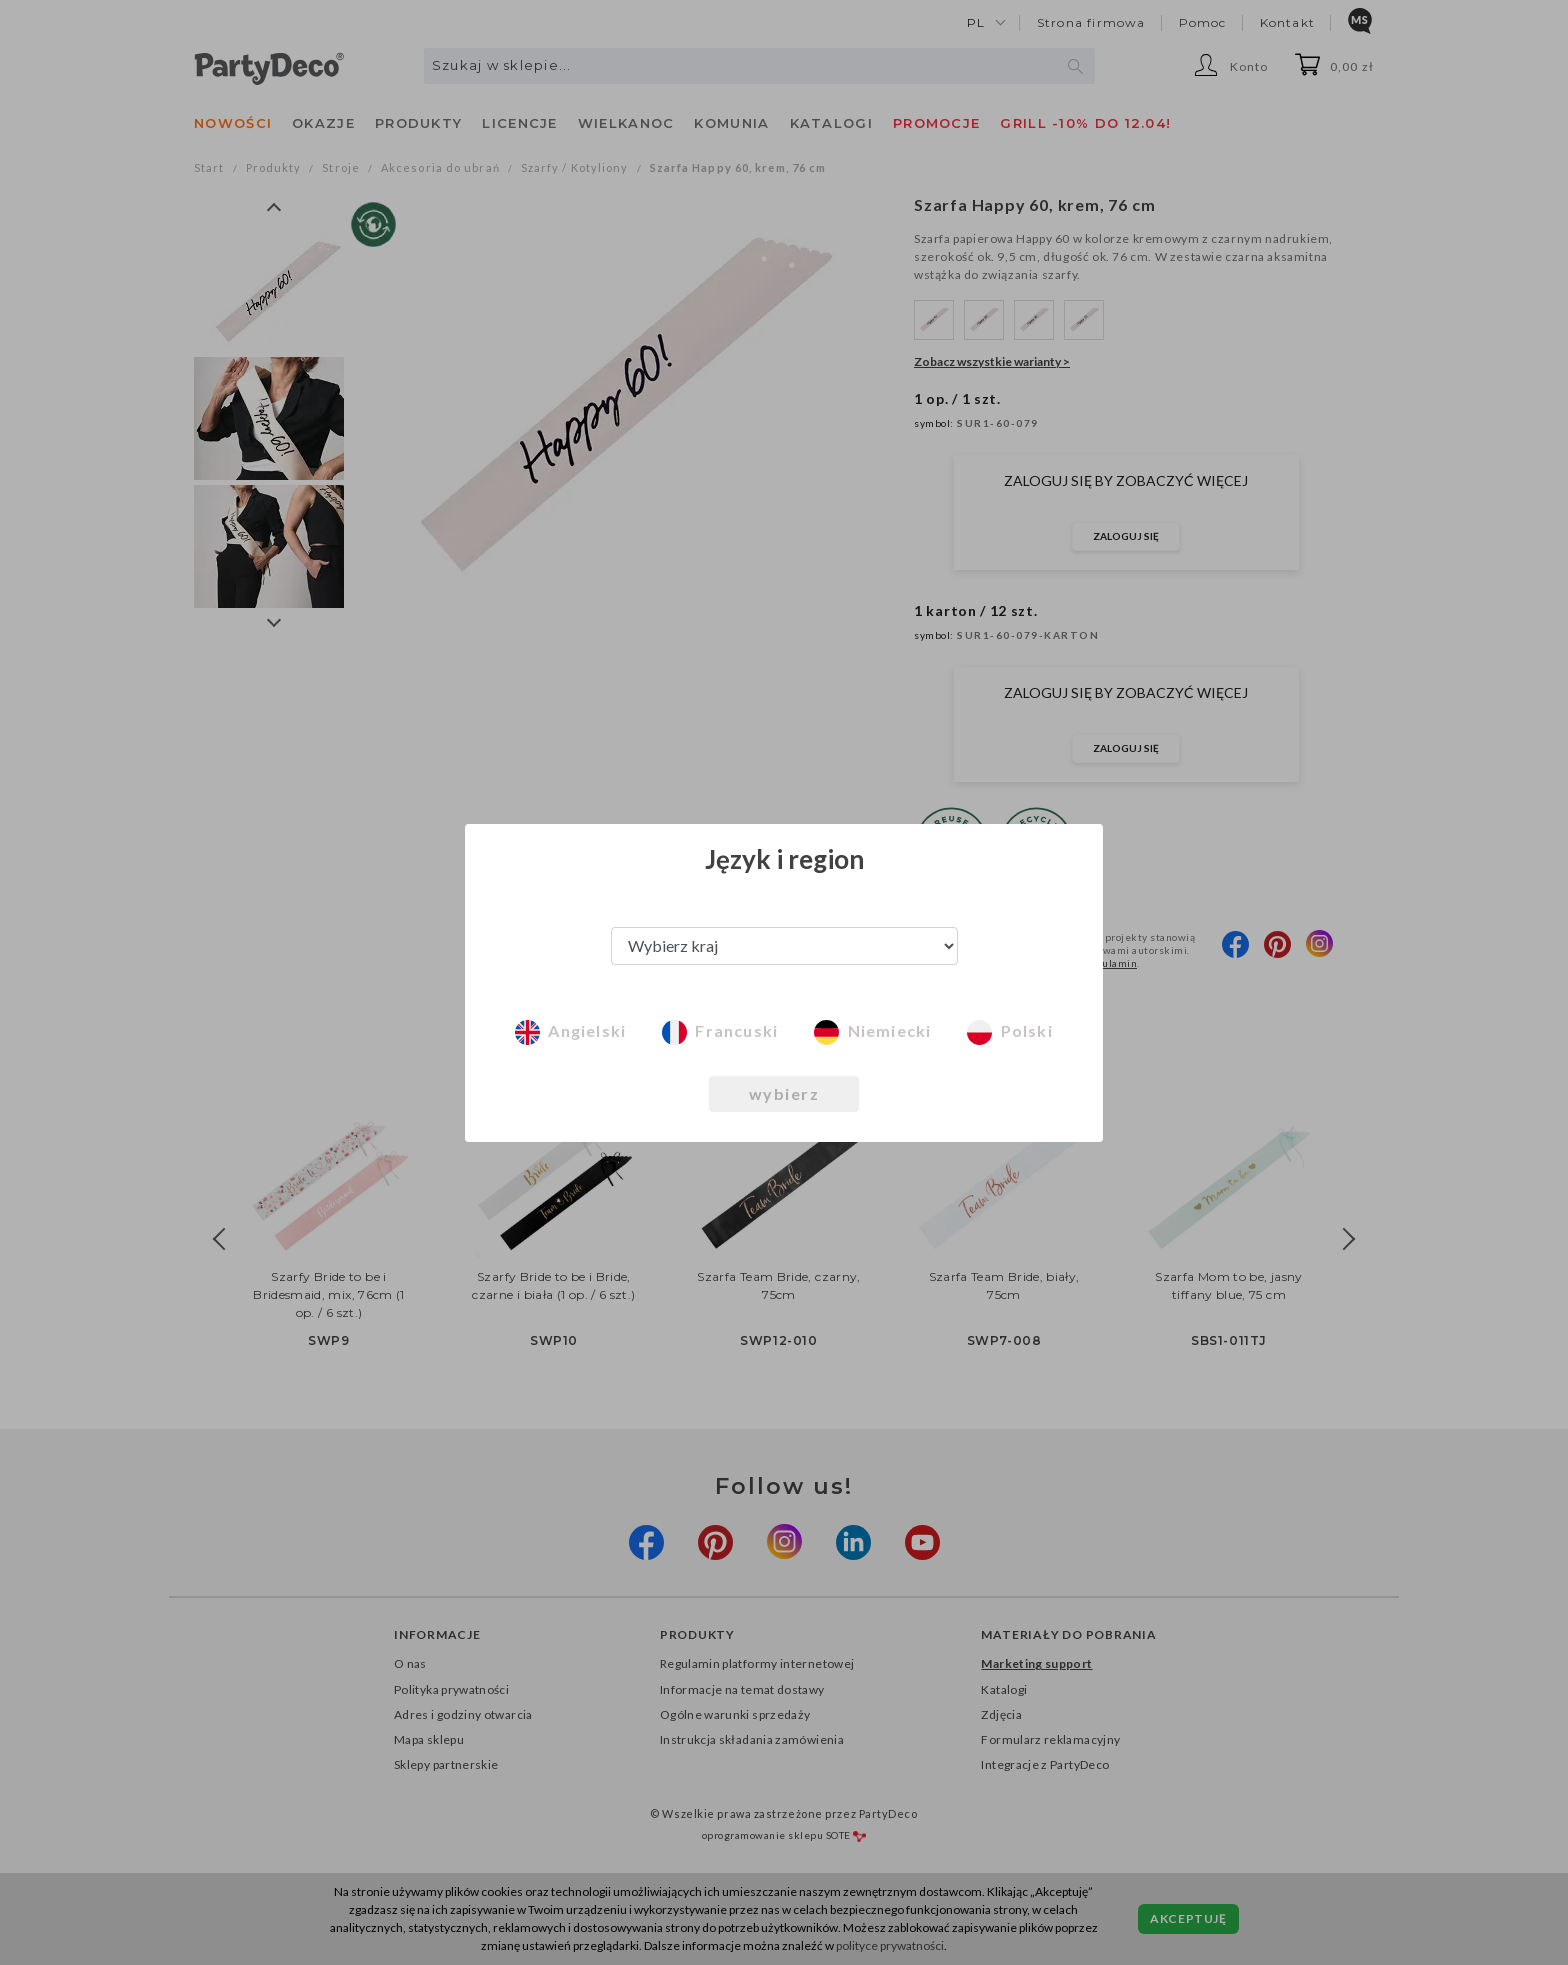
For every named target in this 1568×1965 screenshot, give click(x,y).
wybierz (784, 1093)
